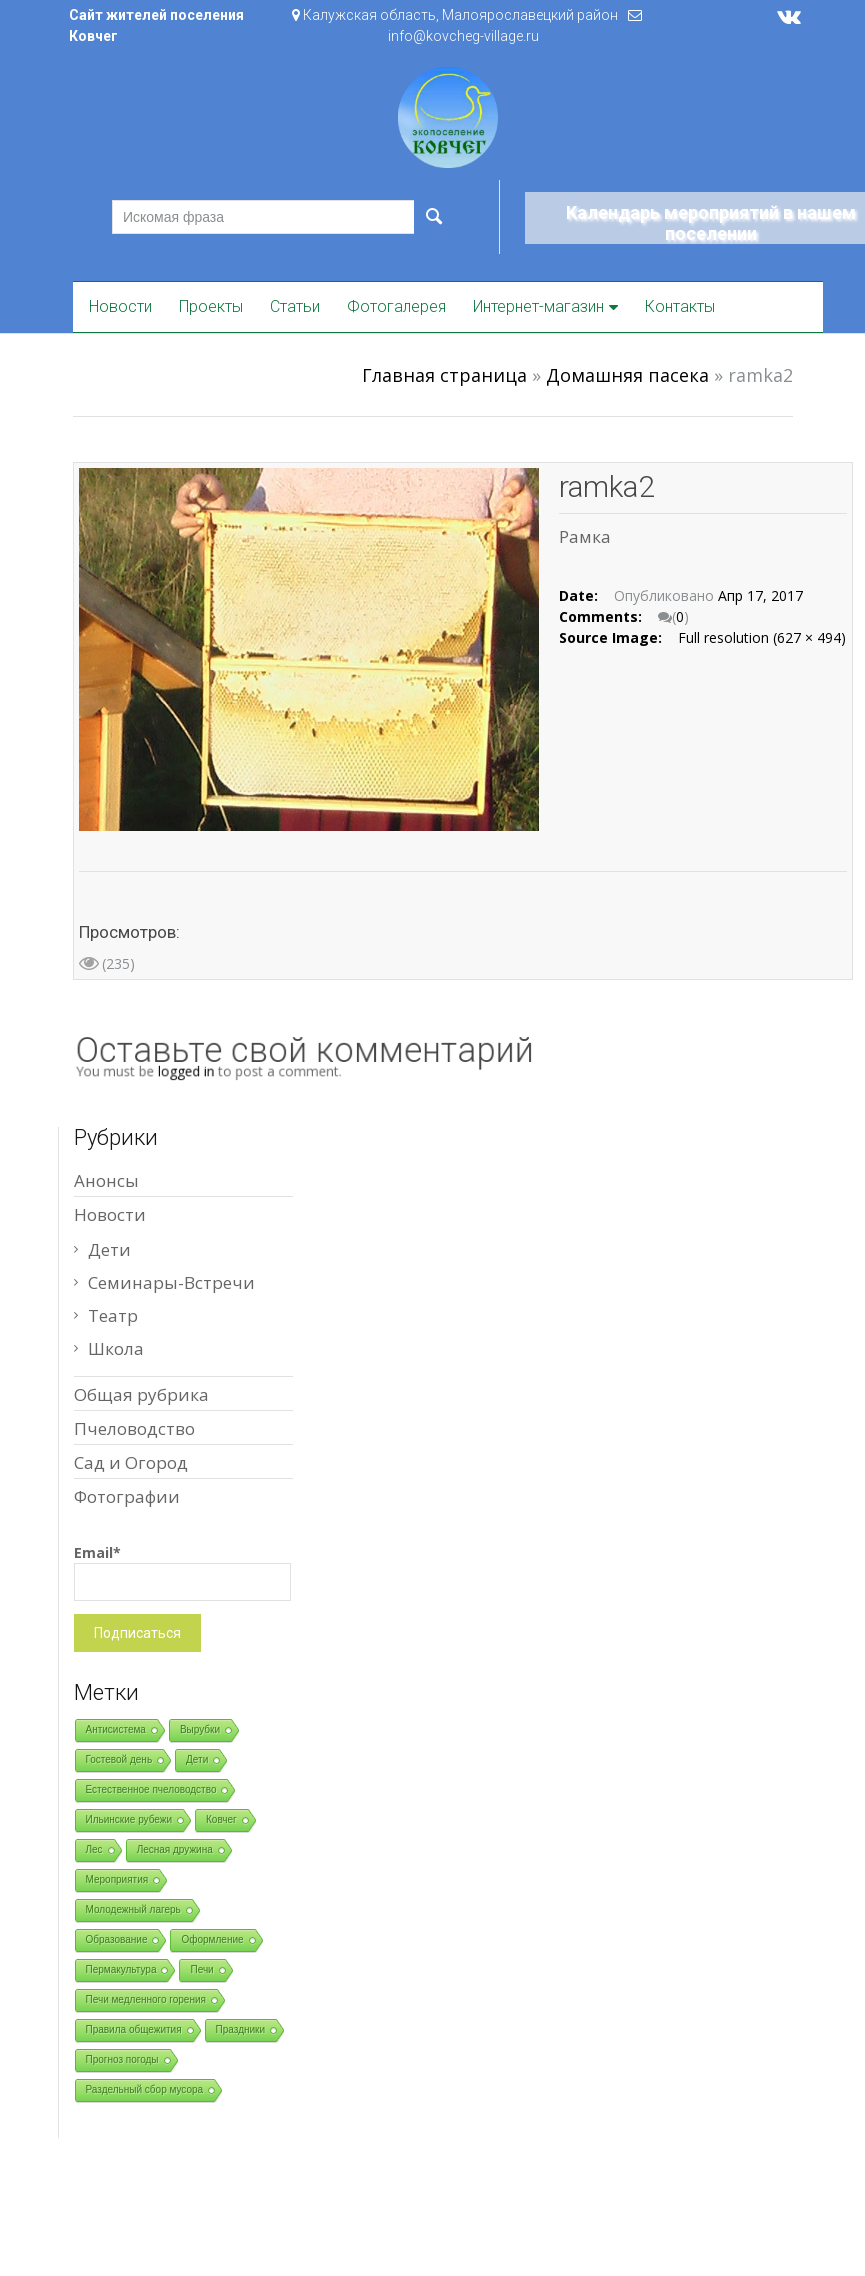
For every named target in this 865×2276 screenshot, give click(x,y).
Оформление (212, 1939)
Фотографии (127, 1496)
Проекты (211, 306)
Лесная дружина (175, 1849)
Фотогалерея (396, 306)
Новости (120, 306)
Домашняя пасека (627, 375)
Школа (116, 1348)
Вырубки (200, 1729)
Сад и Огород (131, 1462)
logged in (202, 1070)
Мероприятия (117, 1879)
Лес (94, 1849)
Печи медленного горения (146, 1999)
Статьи (295, 306)
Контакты (680, 306)
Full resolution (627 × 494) (762, 637)
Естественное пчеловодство (151, 1789)
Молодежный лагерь (133, 1909)
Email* (182, 1572)
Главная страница (444, 375)
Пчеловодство (134, 1428)
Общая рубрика (141, 1394)
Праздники (240, 2029)
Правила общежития (134, 2029)
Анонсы (106, 1180)
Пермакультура (121, 1969)
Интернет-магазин (538, 306)
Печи (201, 1969)
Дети (109, 1249)
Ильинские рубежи (129, 1819)
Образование (117, 1939)
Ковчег (221, 1819)
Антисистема (116, 1729)
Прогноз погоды (122, 2059)
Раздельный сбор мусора (145, 2089)
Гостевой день (119, 1759)
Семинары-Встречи (171, 1282)
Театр (113, 1315)
